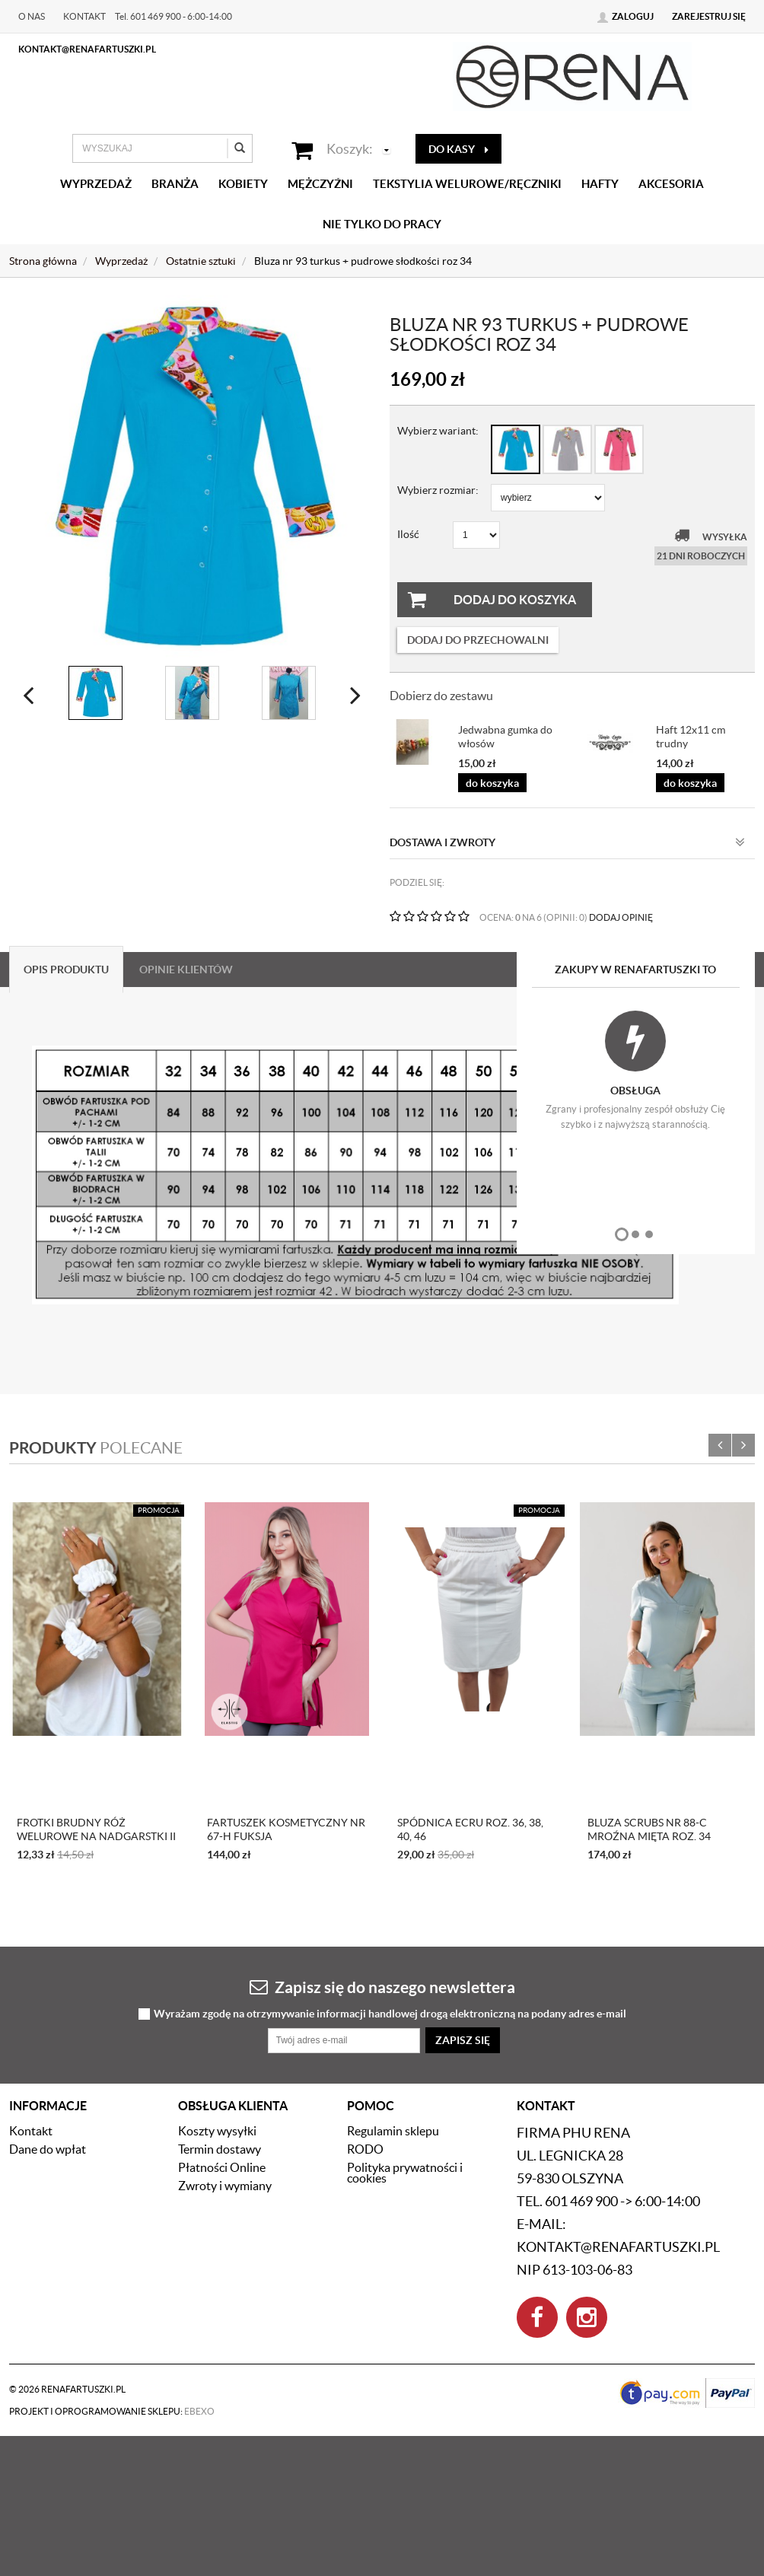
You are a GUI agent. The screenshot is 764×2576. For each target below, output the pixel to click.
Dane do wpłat (47, 2149)
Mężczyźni (320, 183)
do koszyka (492, 783)
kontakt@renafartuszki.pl (87, 49)
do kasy (458, 149)
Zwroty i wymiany (225, 2185)
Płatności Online (222, 2167)
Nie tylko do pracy (382, 224)
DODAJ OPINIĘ (621, 917)
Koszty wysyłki (217, 2131)
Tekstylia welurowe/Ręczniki (467, 183)
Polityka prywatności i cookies (405, 2172)
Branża (175, 183)
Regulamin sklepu (393, 2131)
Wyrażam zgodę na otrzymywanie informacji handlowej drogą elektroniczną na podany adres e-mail (390, 2014)
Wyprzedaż (96, 183)
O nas (31, 16)
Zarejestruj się (709, 16)
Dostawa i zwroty (567, 842)
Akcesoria (671, 183)
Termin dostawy (219, 2149)
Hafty (600, 183)
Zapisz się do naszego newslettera (382, 1986)
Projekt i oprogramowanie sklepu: (112, 2411)
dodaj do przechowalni (478, 640)
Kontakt (84, 16)
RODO (365, 2149)
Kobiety (243, 183)
